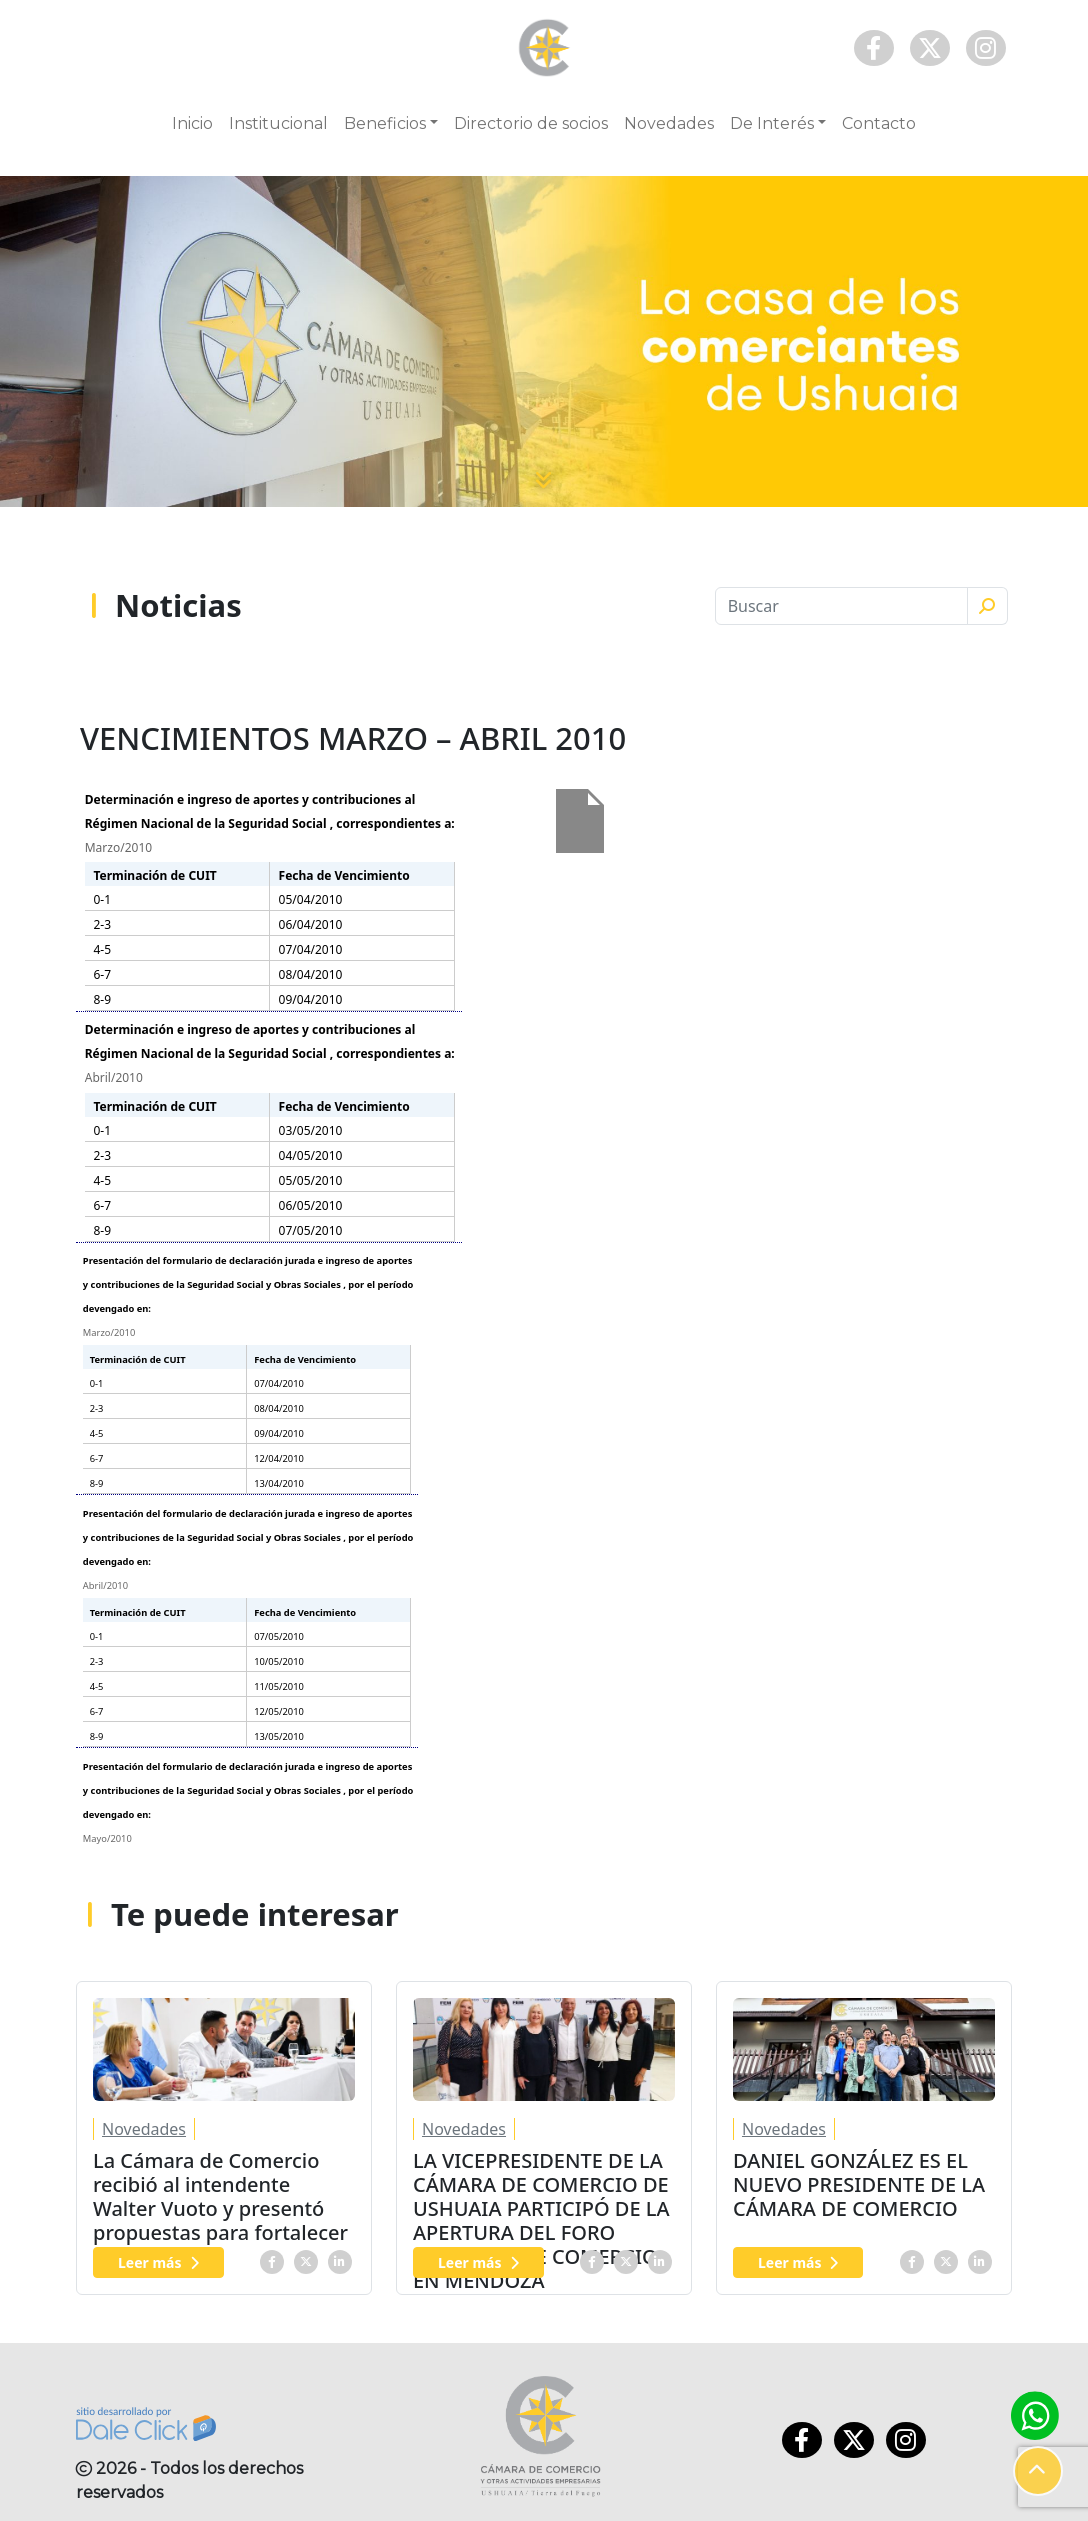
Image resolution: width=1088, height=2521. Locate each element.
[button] (1038, 2471)
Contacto (879, 123)
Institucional (278, 123)
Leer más (158, 2262)
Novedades (669, 123)
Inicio (192, 123)
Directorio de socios (531, 123)
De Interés (772, 123)
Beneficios (385, 123)
